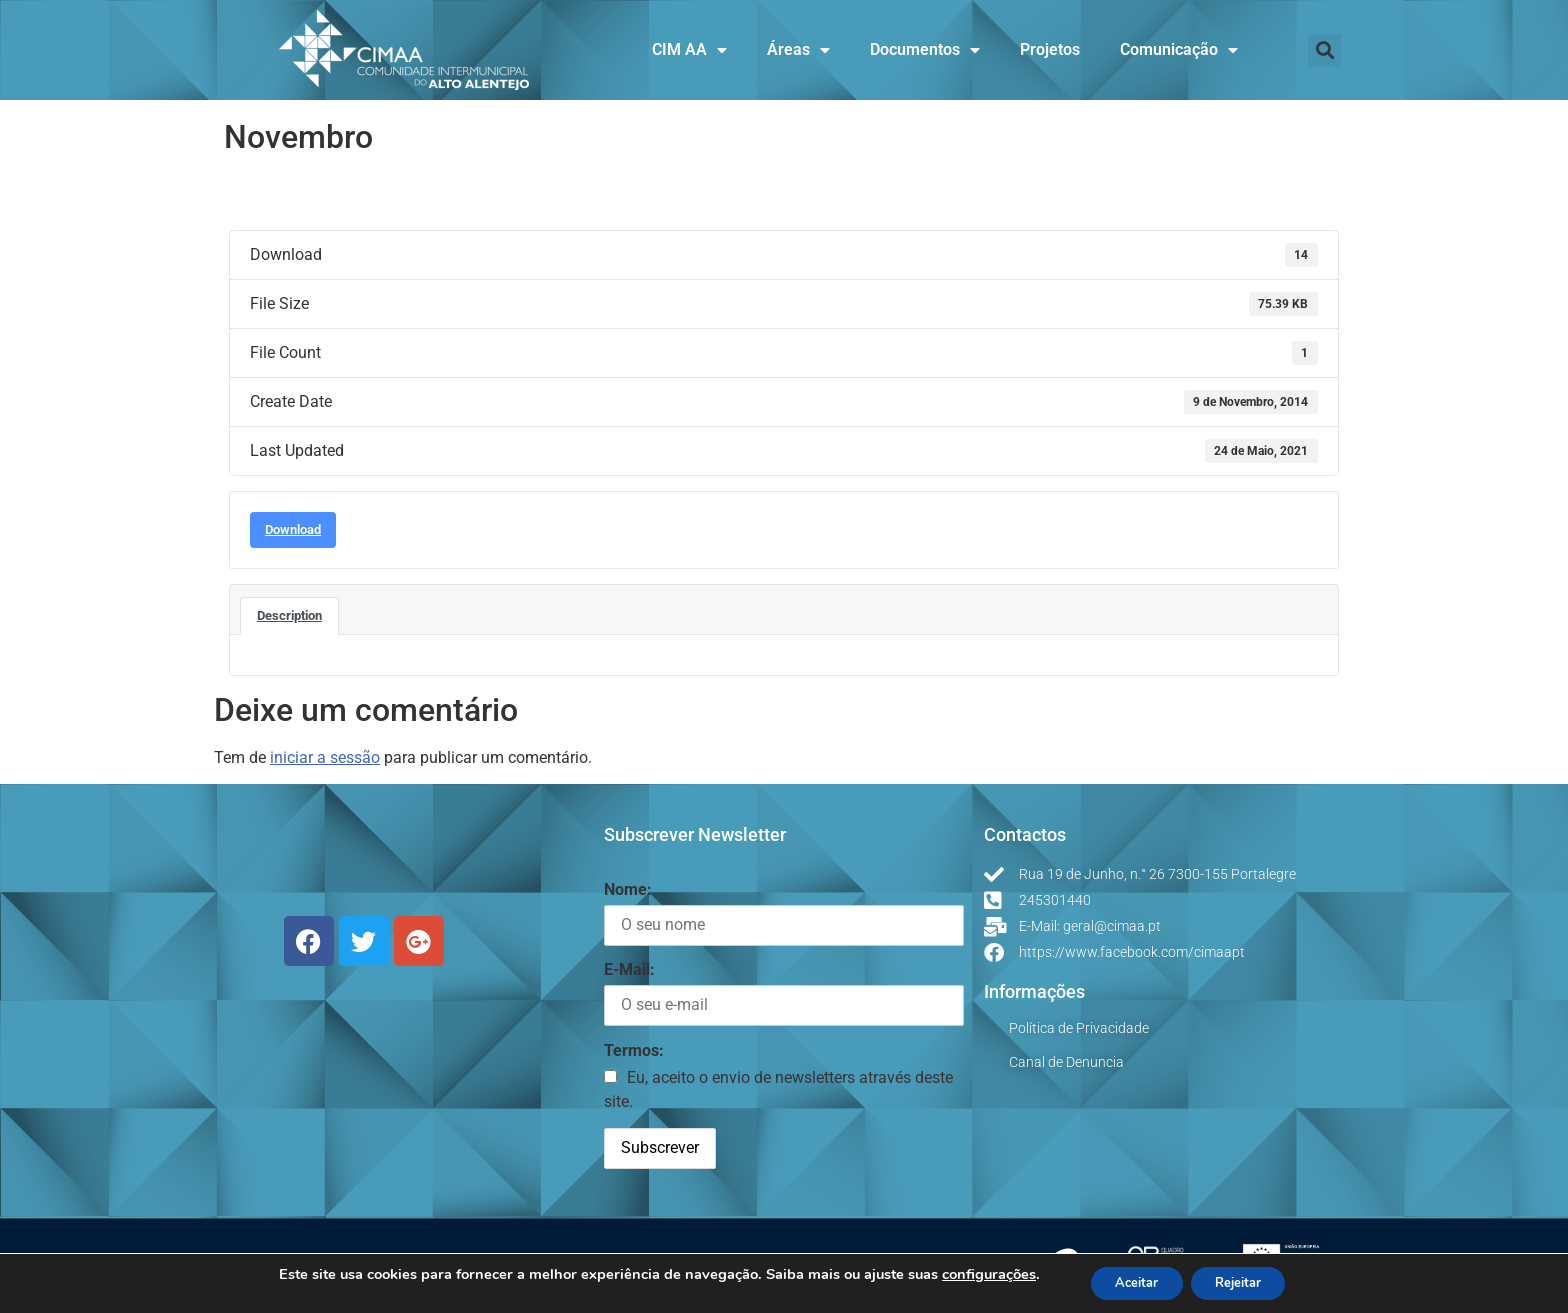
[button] (1324, 50)
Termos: (634, 1050)
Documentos (925, 50)
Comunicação (1179, 50)
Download (293, 529)
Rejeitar (1245, 1281)
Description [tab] (289, 615)
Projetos (1050, 49)
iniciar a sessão (325, 757)
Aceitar (1129, 1281)
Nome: (628, 889)
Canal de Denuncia (1066, 1062)
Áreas (798, 50)
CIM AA (689, 50)
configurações (974, 1273)
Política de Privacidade (1079, 1028)
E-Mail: (629, 969)
